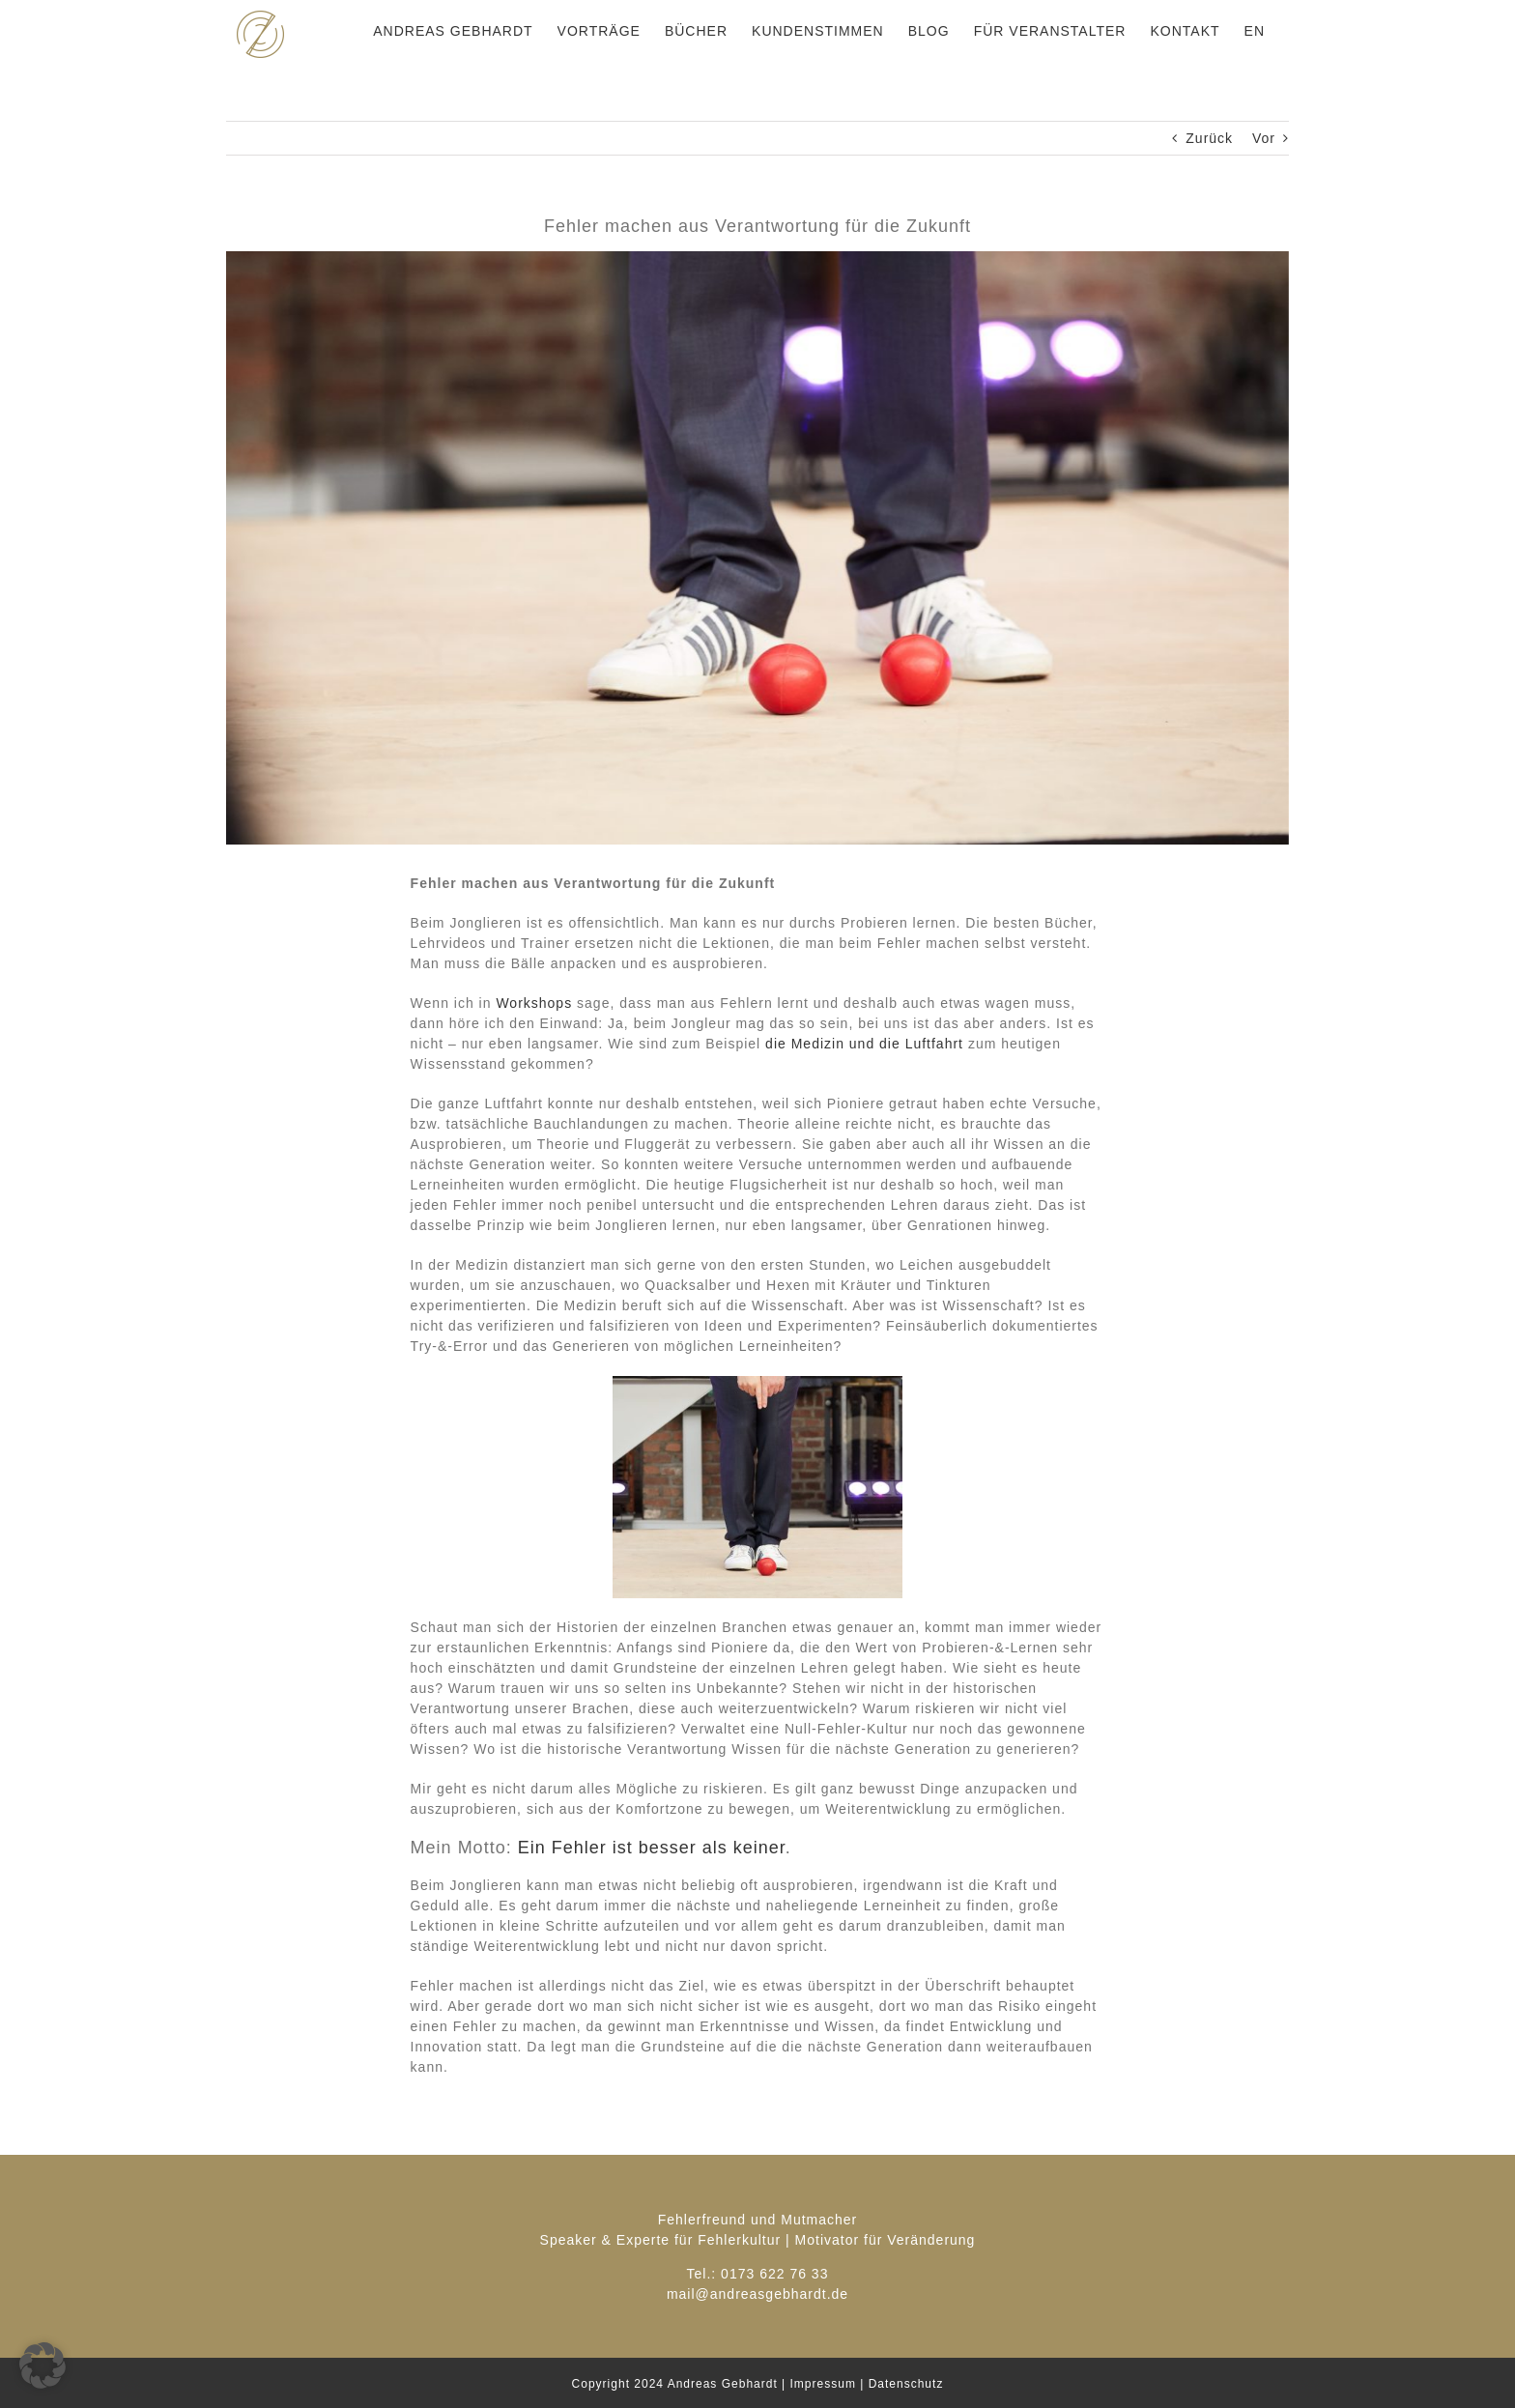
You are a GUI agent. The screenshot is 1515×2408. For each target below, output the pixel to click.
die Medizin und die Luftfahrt (864, 1043)
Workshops (534, 1003)
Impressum (823, 2384)
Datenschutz (906, 2384)
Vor (1263, 138)
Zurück (1209, 138)
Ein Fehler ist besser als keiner (652, 1847)
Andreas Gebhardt (723, 2384)
